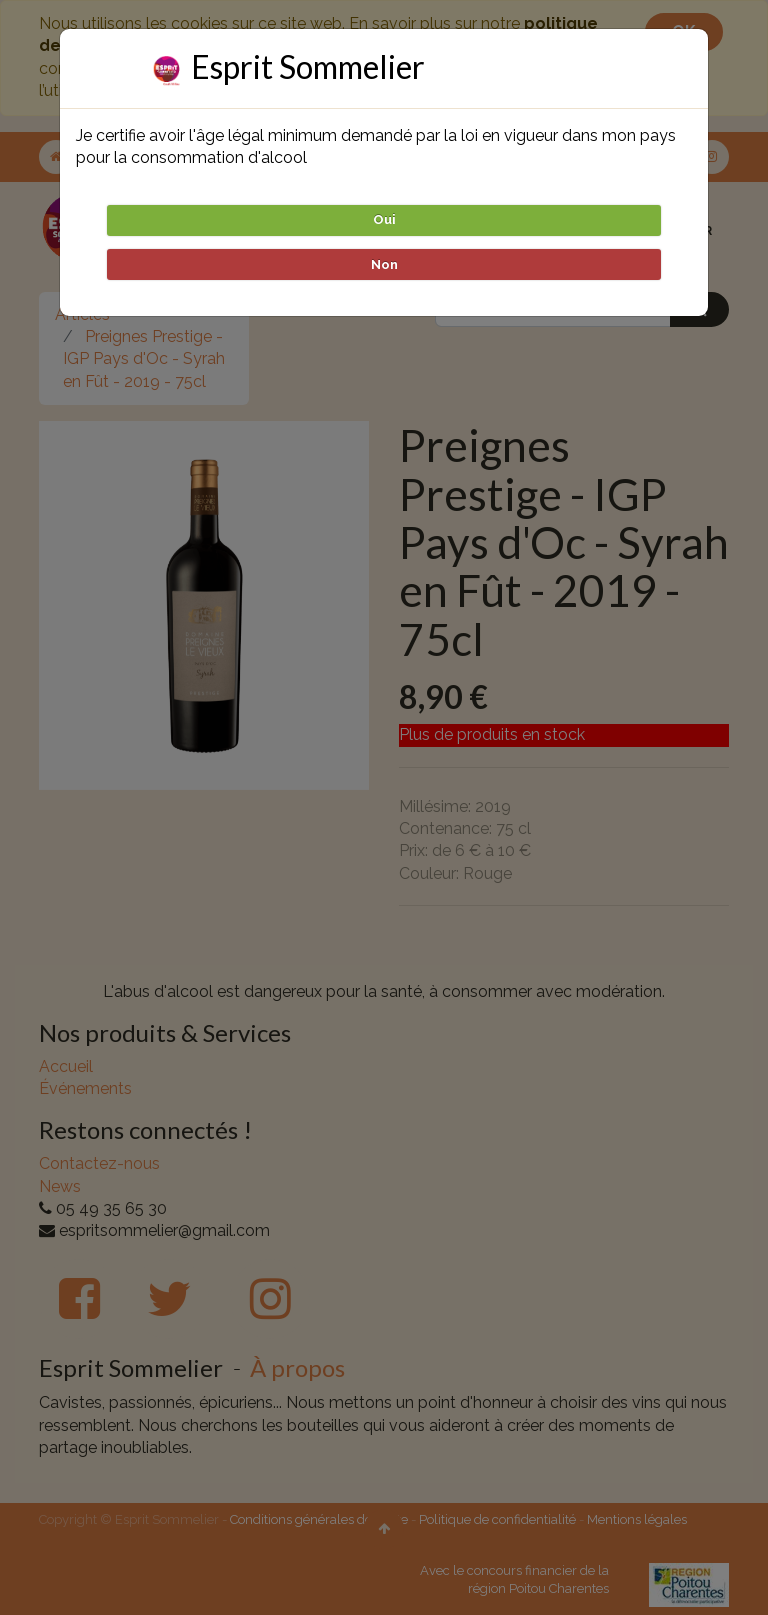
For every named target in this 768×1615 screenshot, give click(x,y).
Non (384, 264)
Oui (384, 219)
